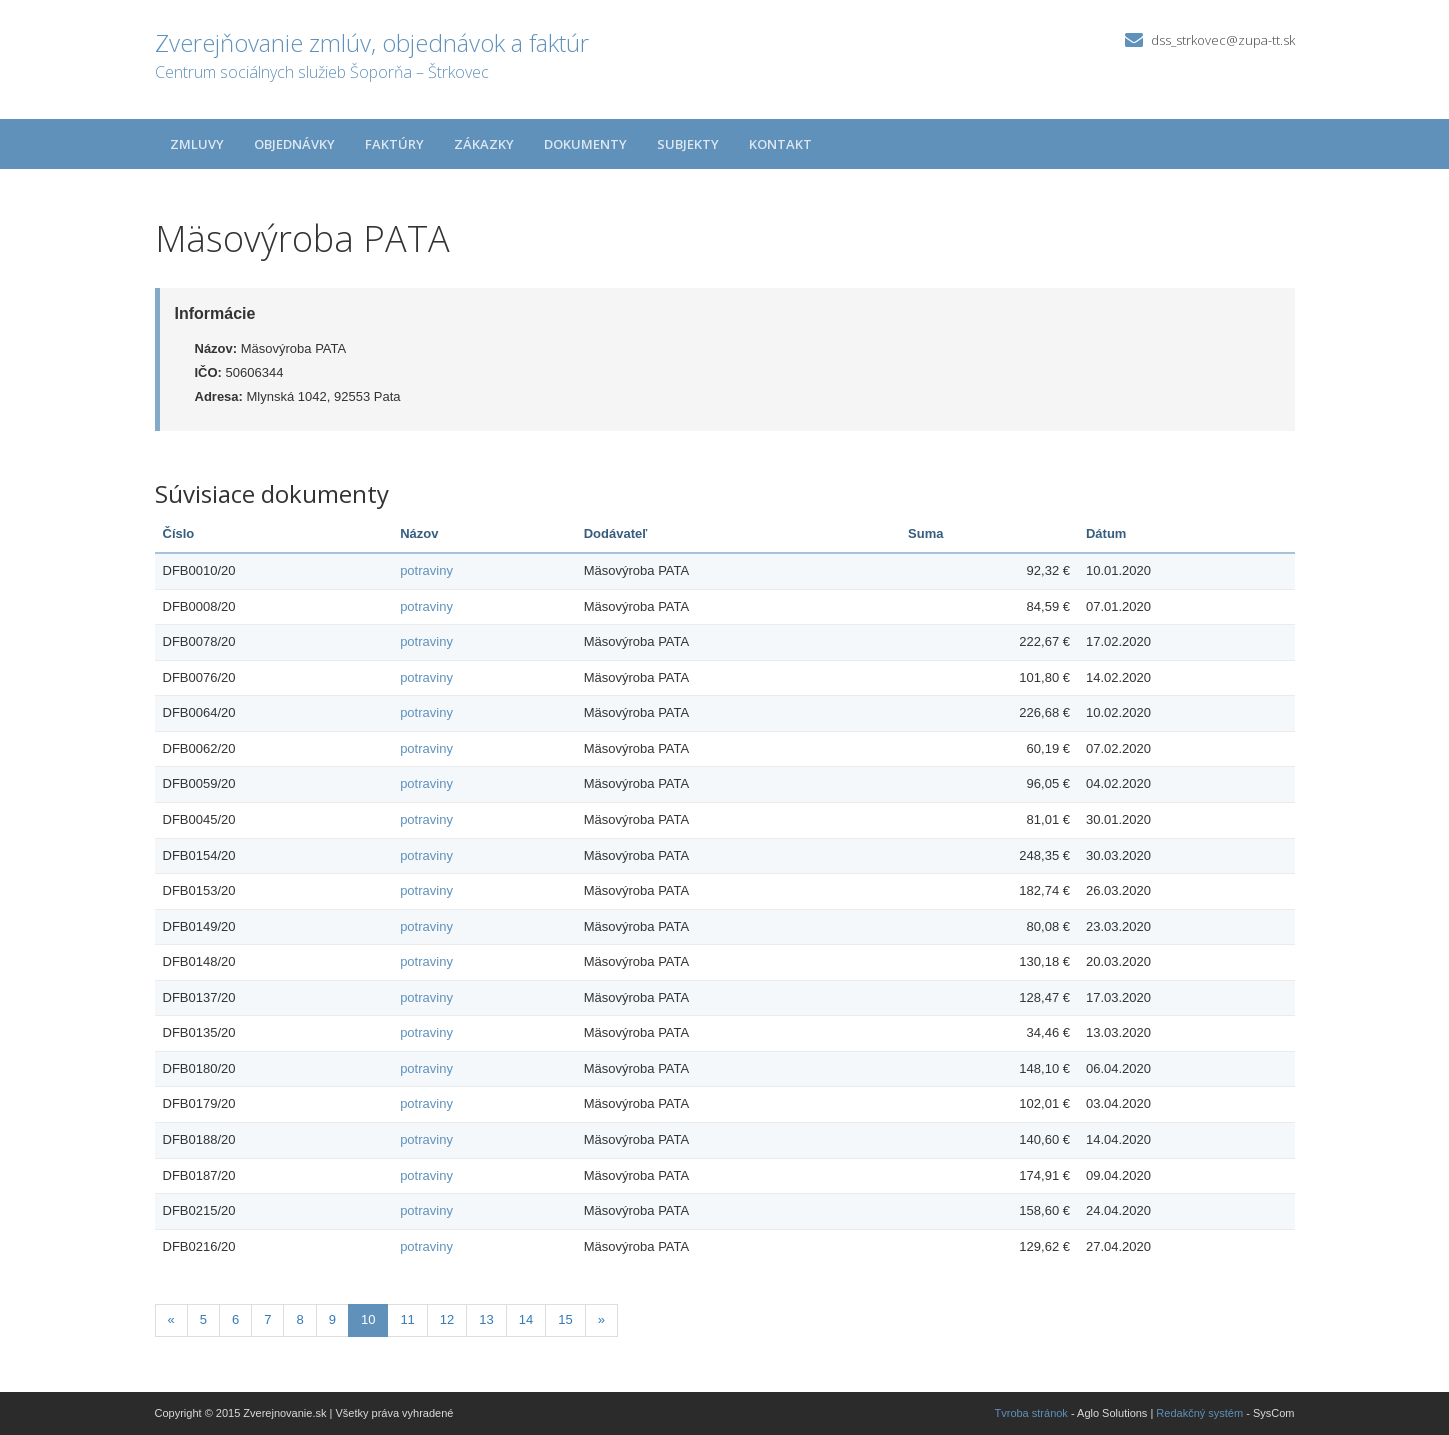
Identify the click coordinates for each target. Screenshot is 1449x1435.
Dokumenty (585, 144)
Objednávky (294, 144)
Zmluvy (197, 144)
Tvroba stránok (1031, 1413)
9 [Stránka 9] (332, 1319)
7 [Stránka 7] (267, 1319)
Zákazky (484, 144)
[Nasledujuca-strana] (601, 1320)
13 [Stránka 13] (486, 1319)
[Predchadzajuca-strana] (171, 1320)
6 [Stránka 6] (235, 1319)
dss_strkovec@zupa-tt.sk (1223, 40)
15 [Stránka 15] (565, 1319)
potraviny (426, 570)
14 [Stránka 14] (526, 1319)
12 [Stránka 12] (447, 1319)
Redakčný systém (1199, 1413)
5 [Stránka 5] (203, 1319)
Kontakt (780, 144)
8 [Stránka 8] (299, 1319)
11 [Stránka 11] (407, 1319)
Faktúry (394, 144)
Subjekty (688, 144)
